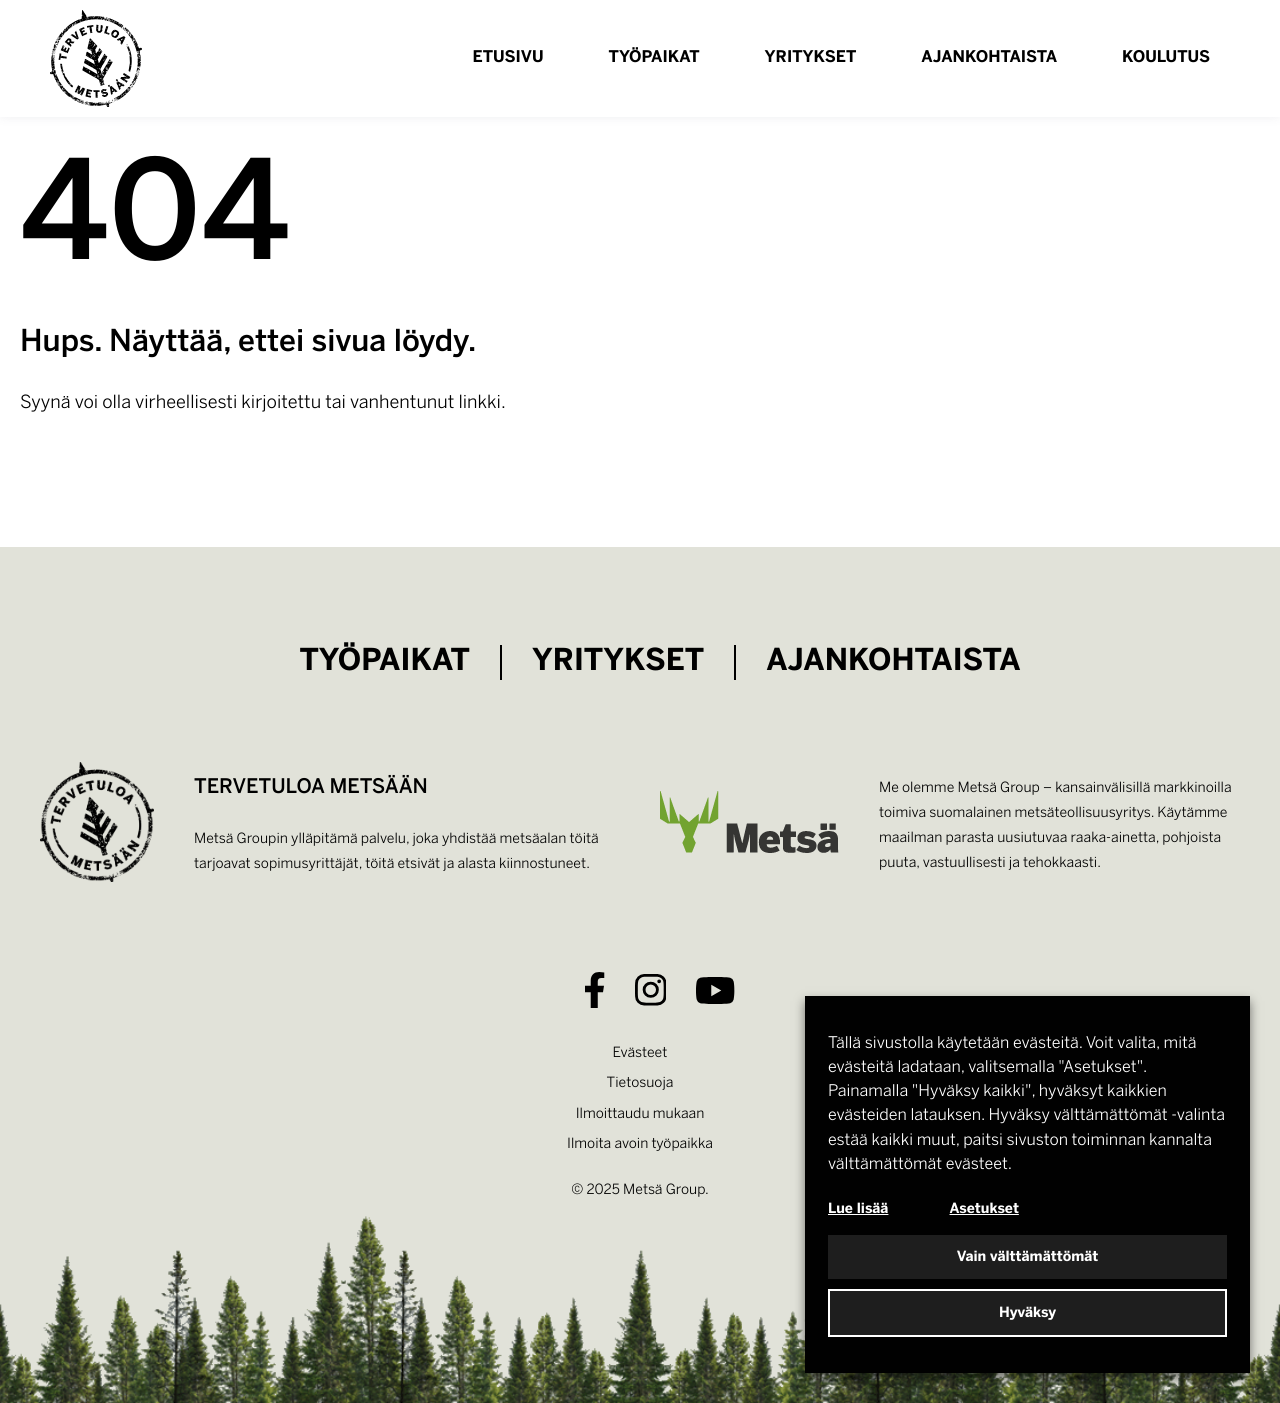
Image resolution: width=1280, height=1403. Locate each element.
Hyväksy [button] (1027, 1312)
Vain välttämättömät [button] (1028, 1256)
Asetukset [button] (984, 1208)
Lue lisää (858, 1208)
